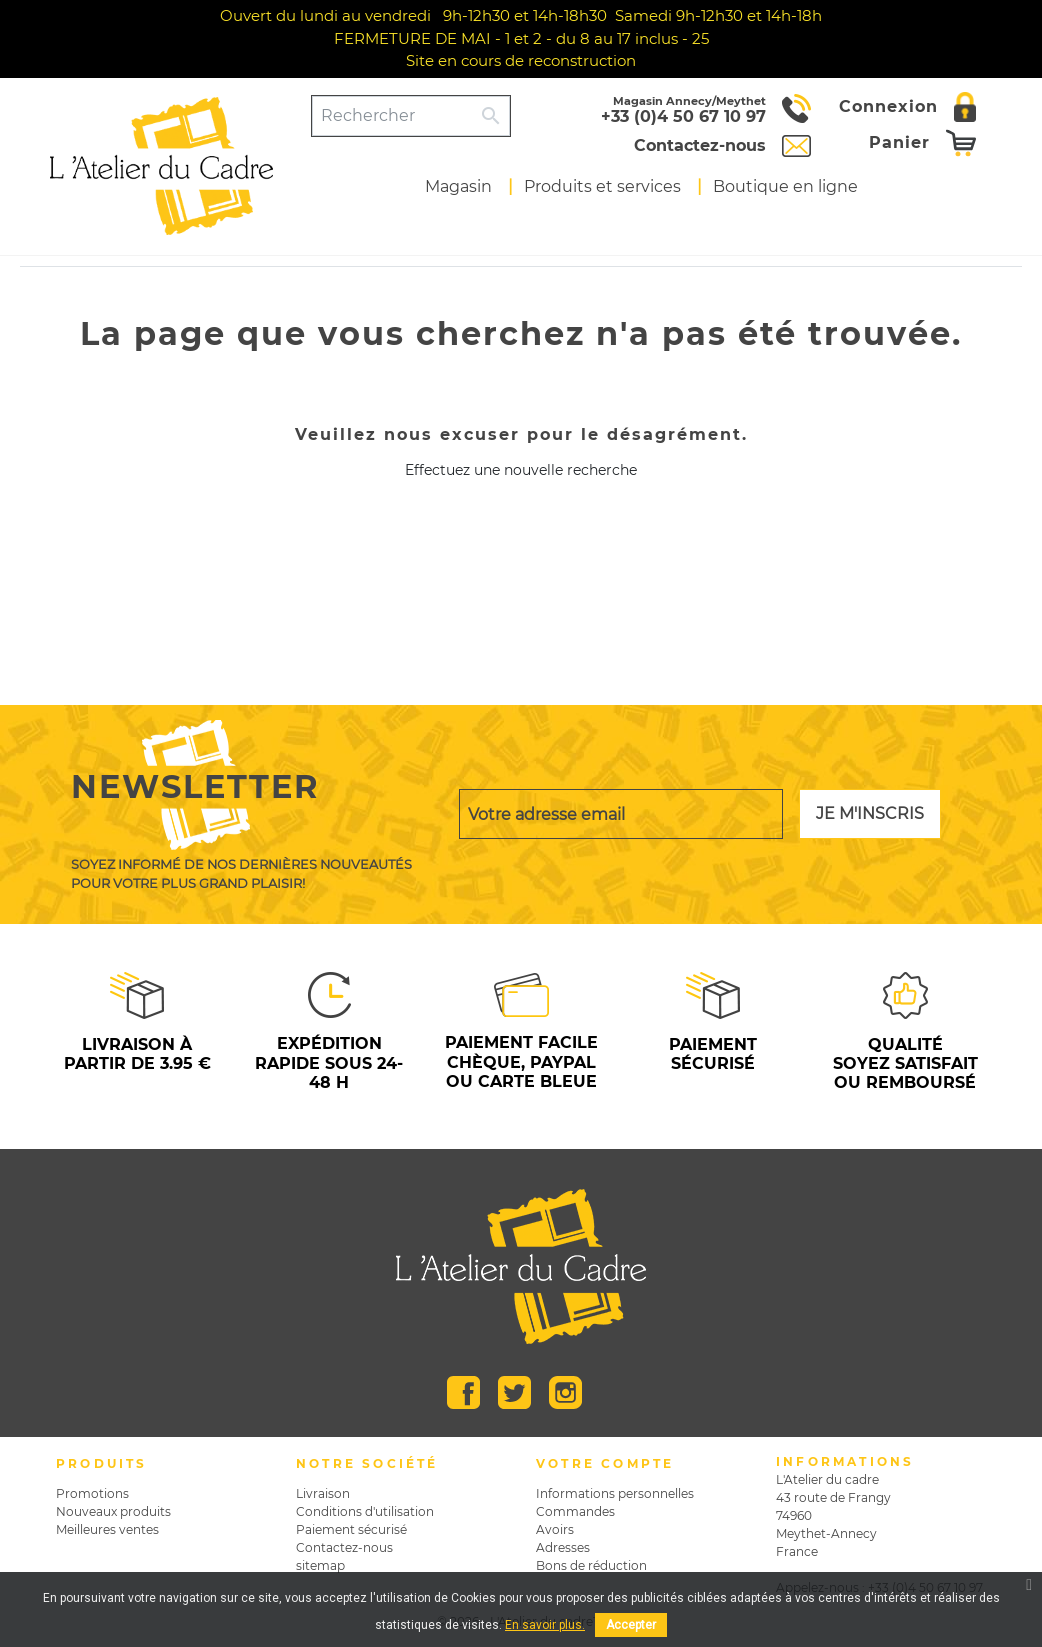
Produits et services (602, 186)
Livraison (323, 1493)
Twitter (514, 1392)
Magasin (458, 186)
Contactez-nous (344, 1547)
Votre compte (605, 1463)
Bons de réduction (591, 1565)
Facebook (463, 1392)
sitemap (320, 1565)
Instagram (565, 1392)
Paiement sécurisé (351, 1529)
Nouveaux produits (113, 1511)
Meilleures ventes (107, 1529)
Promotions (92, 1493)
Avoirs (555, 1529)
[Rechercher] (392, 116)
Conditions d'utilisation (365, 1511)
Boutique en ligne (785, 186)
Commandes (575, 1511)
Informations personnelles (615, 1493)
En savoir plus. (545, 1625)
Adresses (563, 1547)
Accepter (631, 1625)
